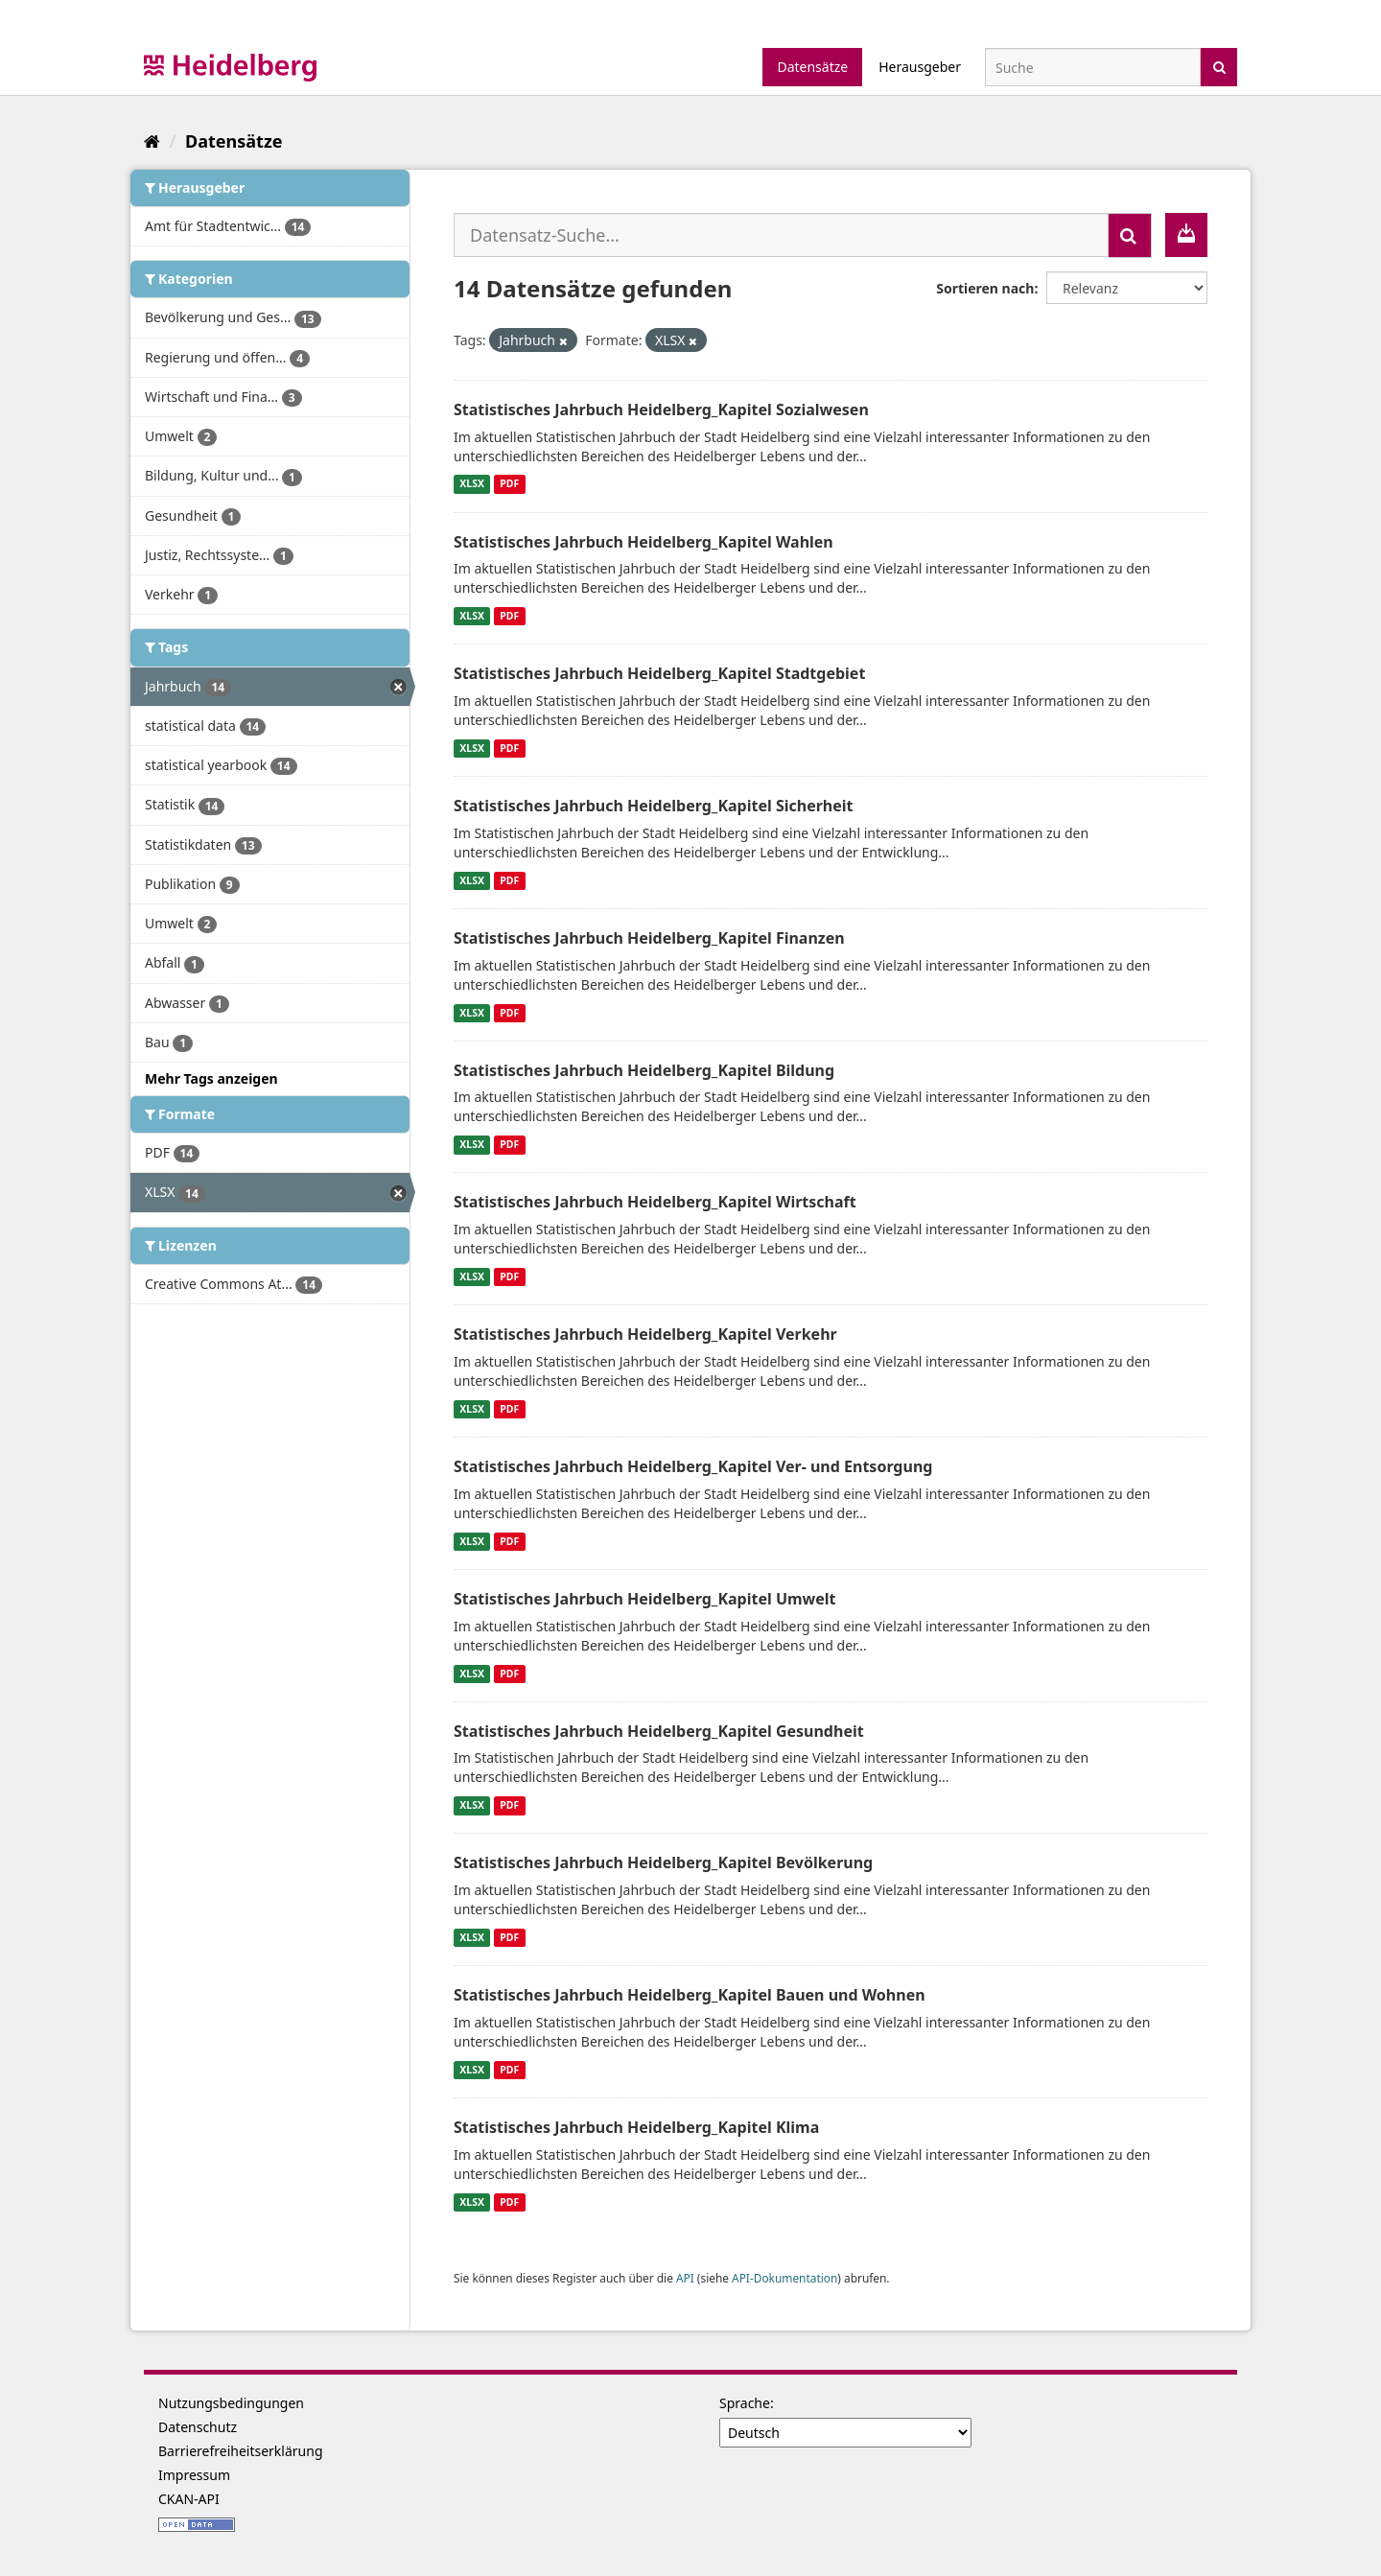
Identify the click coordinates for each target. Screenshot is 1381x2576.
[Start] (152, 140)
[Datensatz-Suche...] (781, 235)
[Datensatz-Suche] (1093, 67)
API (685, 2277)
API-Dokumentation (784, 2277)
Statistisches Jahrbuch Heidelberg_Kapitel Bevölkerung (663, 1862)
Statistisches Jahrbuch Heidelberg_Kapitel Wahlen (643, 541)
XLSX (471, 484)
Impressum (194, 2475)
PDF (509, 484)
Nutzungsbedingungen (231, 2403)
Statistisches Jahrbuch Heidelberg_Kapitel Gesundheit (659, 1731)
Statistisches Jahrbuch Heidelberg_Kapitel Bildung (644, 1070)
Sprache (744, 2403)
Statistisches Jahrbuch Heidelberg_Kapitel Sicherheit (654, 805)
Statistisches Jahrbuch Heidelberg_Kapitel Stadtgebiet (659, 673)
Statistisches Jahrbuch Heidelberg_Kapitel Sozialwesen (661, 409)
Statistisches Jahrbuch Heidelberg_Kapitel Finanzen (649, 937)
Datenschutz (197, 2427)
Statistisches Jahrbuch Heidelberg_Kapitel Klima (636, 2127)
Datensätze (812, 67)
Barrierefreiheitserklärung (240, 2451)
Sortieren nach (985, 288)
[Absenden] (1219, 66)
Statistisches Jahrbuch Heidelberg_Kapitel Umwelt (645, 1598)
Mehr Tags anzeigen (211, 1078)
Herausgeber (919, 67)
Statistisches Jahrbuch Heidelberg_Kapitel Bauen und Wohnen (689, 1994)
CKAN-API (189, 2499)
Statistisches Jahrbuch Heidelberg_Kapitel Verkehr (645, 1334)
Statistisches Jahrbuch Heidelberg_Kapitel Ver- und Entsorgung (693, 1466)
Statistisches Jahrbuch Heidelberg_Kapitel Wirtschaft (655, 1201)
